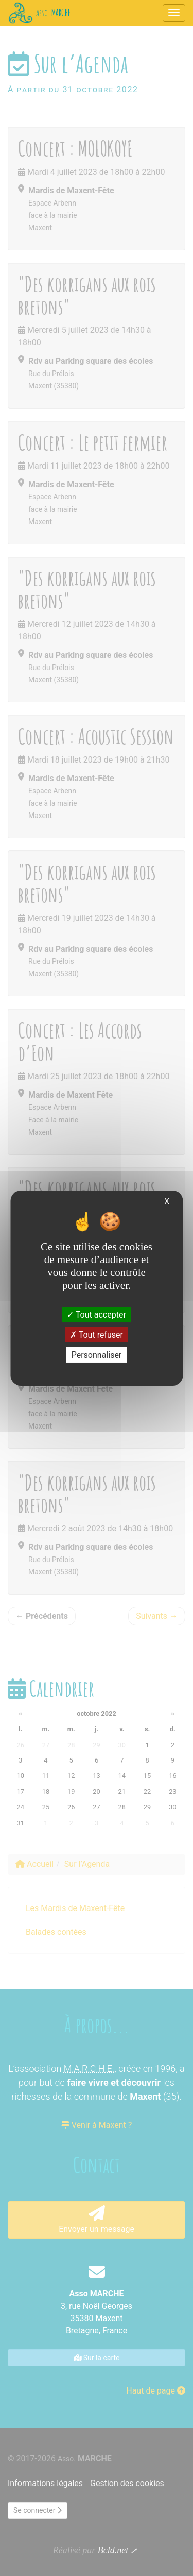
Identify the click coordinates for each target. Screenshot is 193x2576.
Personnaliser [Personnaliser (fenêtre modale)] (97, 1355)
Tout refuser (96, 1335)
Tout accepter (96, 1315)
